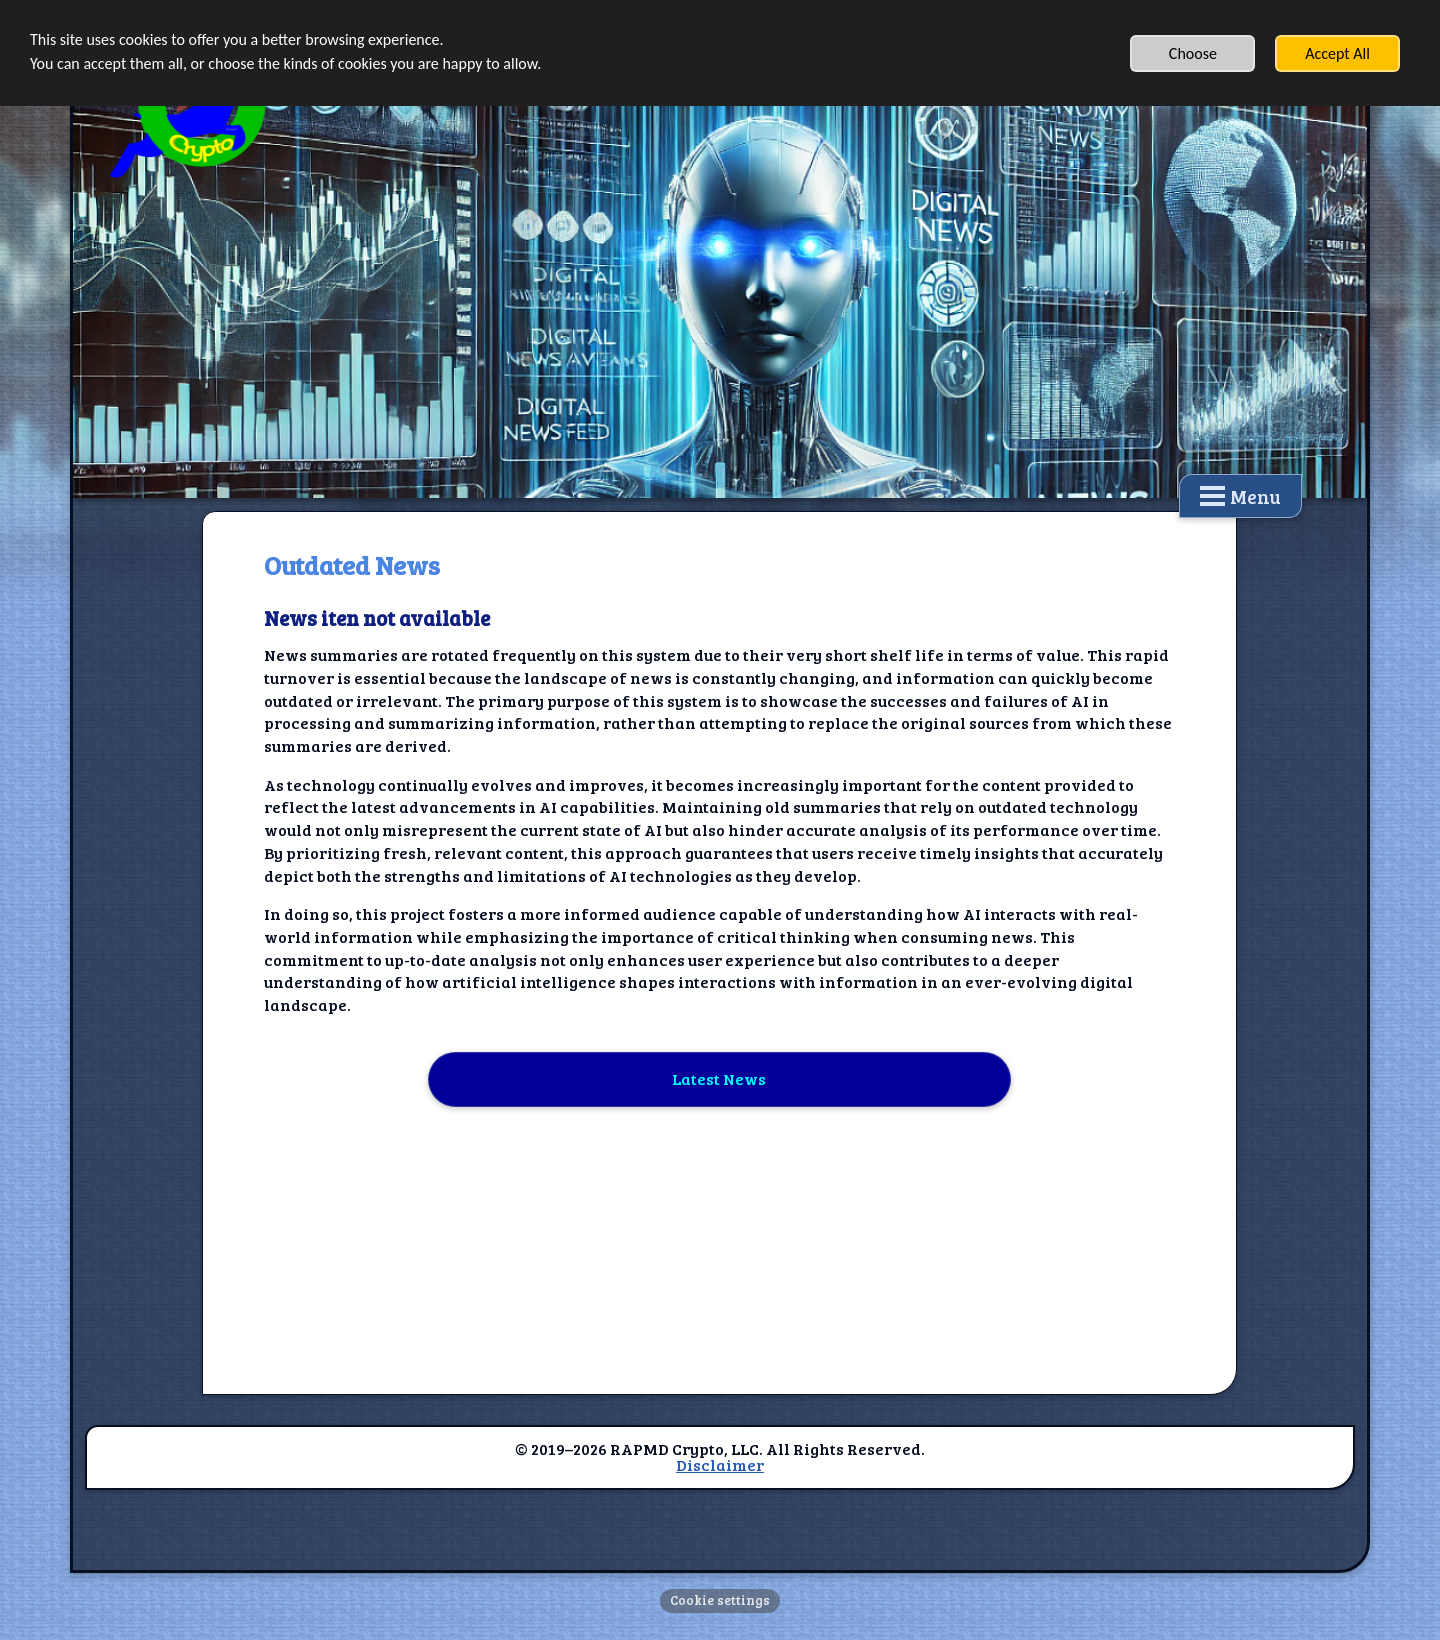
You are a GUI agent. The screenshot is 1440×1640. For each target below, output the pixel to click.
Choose (1193, 53)
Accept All (1337, 53)
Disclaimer (720, 1464)
